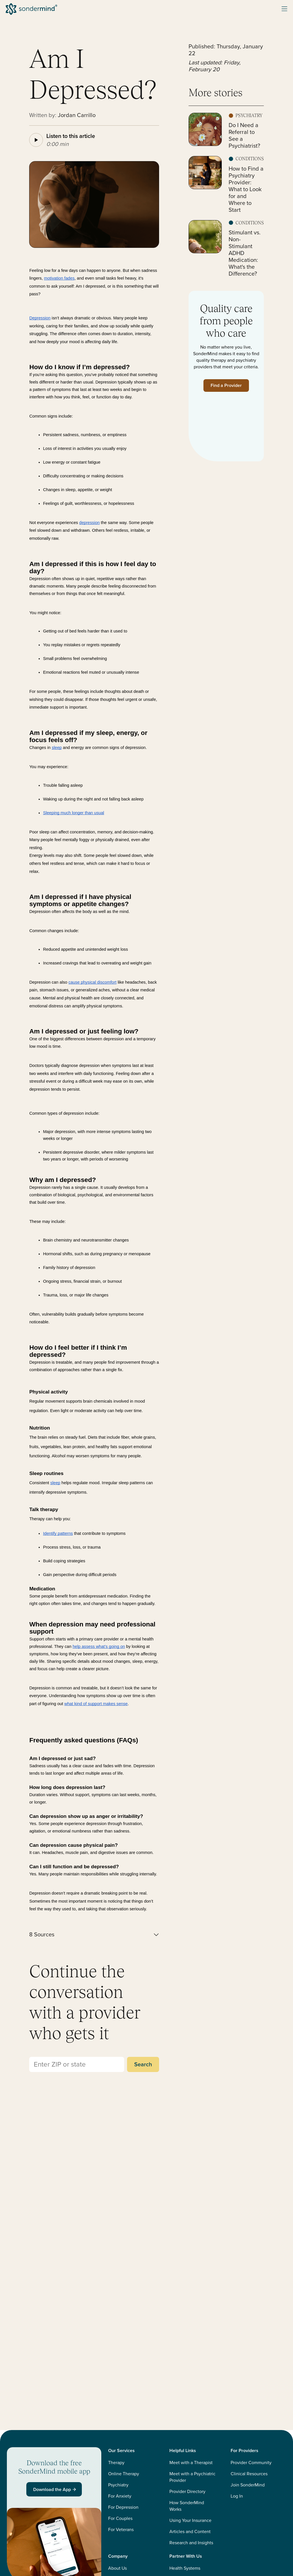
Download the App (55, 2489)
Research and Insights (191, 2542)
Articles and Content (190, 2531)
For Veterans (121, 2529)
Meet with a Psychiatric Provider (192, 2477)
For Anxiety (119, 2496)
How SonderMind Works (186, 2505)
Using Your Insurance (190, 2520)
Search (143, 2064)
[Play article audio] (36, 140)
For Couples (120, 2518)
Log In (237, 2496)
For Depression (123, 2507)
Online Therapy (123, 2473)
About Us (117, 2568)
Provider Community (251, 2462)
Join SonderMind (248, 2485)
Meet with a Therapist (191, 2462)
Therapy (116, 2462)
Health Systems (184, 2568)
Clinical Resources (249, 2473)
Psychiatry (118, 2485)
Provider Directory (187, 2491)
